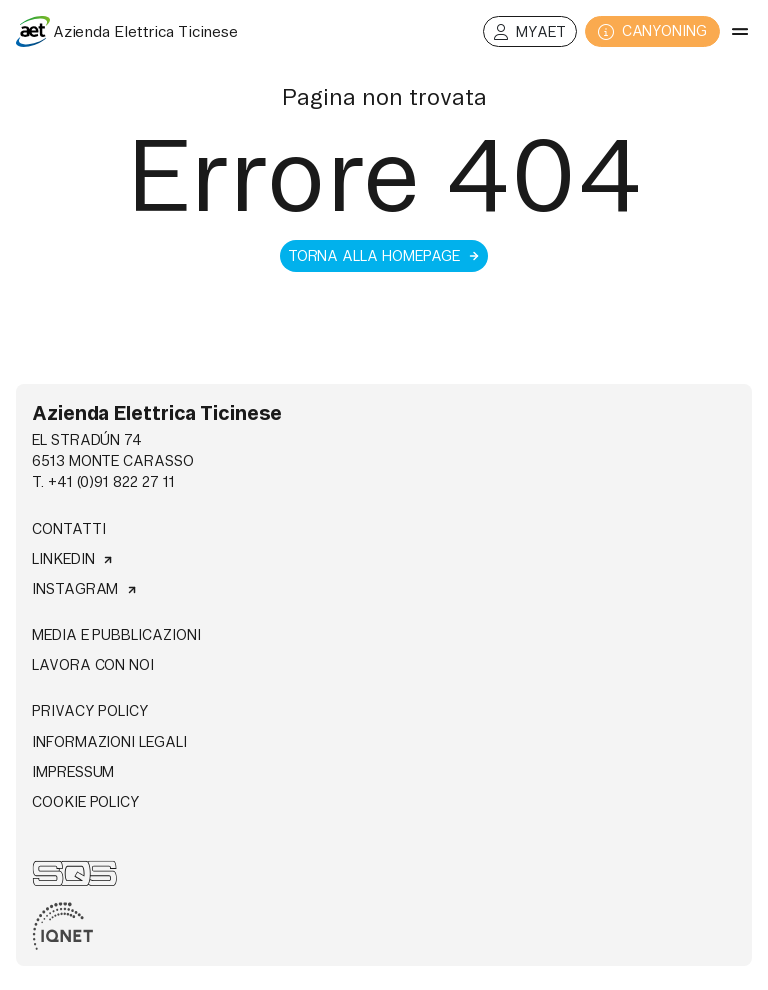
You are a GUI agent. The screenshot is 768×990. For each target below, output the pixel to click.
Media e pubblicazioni (116, 635)
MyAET (530, 32)
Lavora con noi (93, 665)
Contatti (68, 529)
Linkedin (73, 559)
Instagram (85, 589)
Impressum (73, 772)
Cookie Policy (86, 802)
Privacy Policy (90, 711)
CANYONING (652, 31)
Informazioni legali (109, 742)
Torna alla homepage (384, 256)
